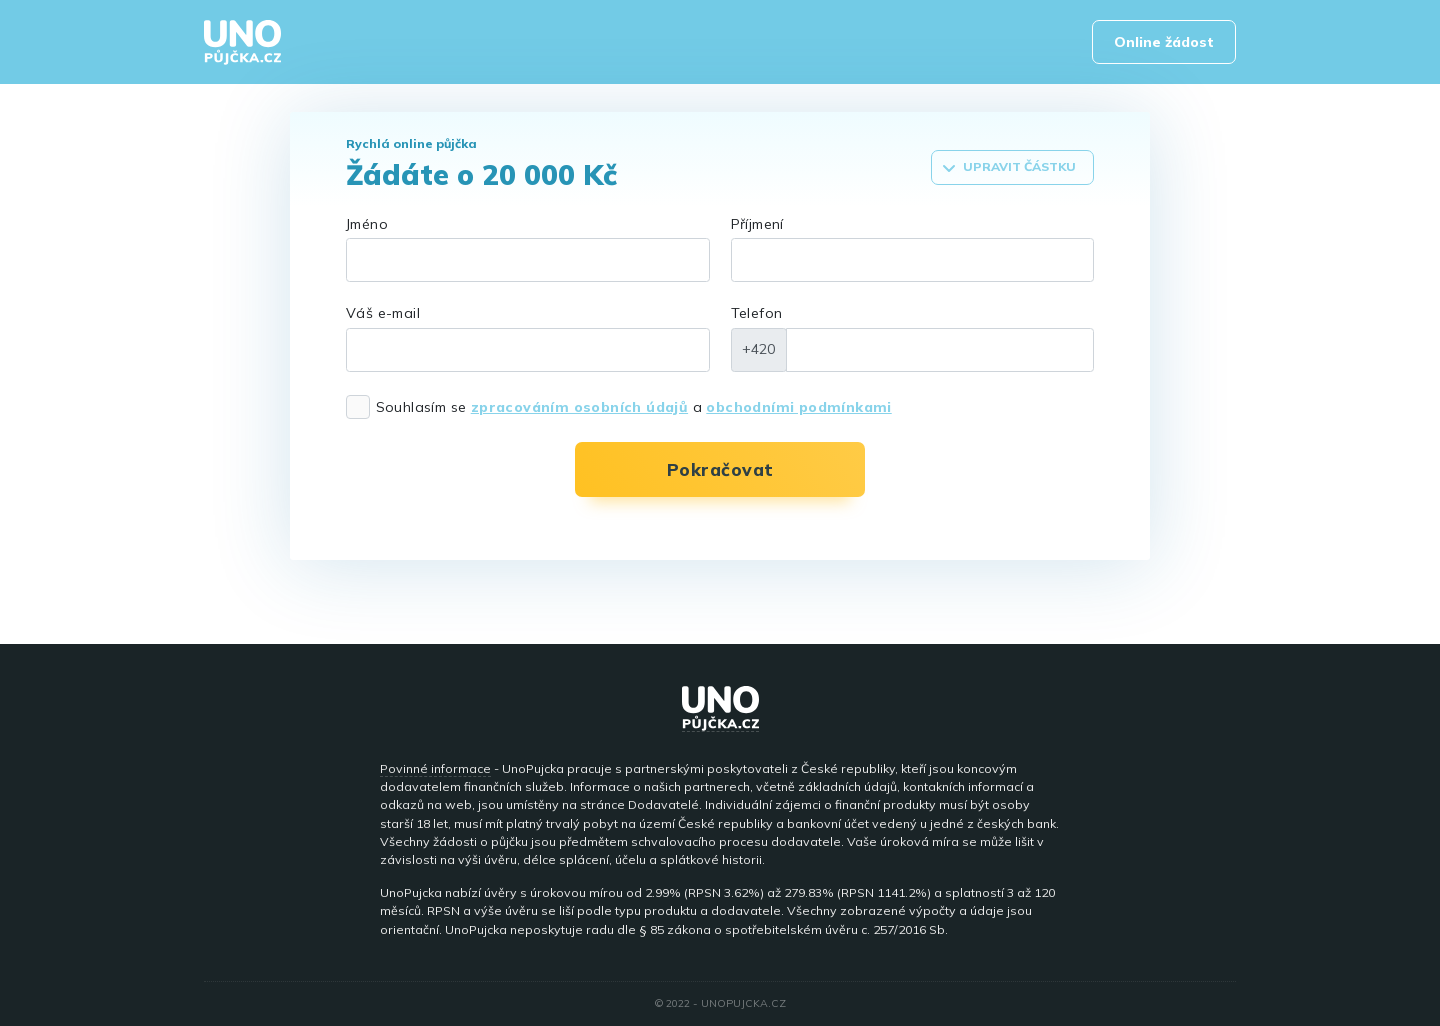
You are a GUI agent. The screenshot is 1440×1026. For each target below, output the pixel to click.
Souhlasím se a (634, 407)
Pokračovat (720, 469)
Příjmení (757, 224)
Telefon (757, 313)
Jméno (367, 224)
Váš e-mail (383, 313)
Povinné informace (435, 768)
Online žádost (1164, 42)
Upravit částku (1009, 167)
